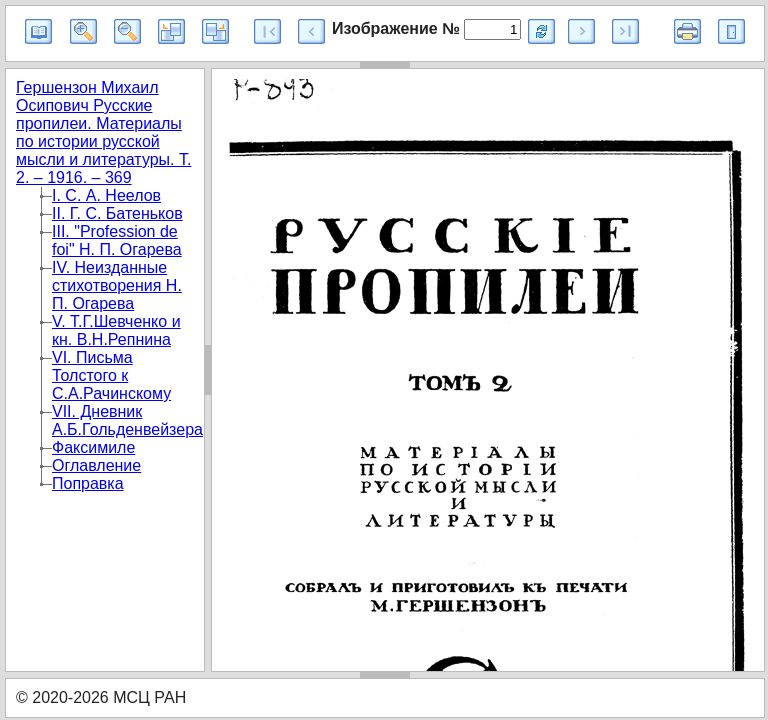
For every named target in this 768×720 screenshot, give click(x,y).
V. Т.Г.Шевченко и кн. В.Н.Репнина (116, 330)
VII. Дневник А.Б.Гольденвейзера (127, 420)
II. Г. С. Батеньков (117, 213)
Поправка (88, 483)
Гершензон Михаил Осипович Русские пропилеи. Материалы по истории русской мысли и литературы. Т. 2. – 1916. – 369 (103, 132)
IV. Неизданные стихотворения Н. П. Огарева (117, 285)
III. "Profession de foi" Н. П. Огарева (117, 240)
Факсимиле (93, 447)
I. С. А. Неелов (106, 195)
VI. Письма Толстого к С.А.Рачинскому (111, 375)
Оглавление (96, 465)
